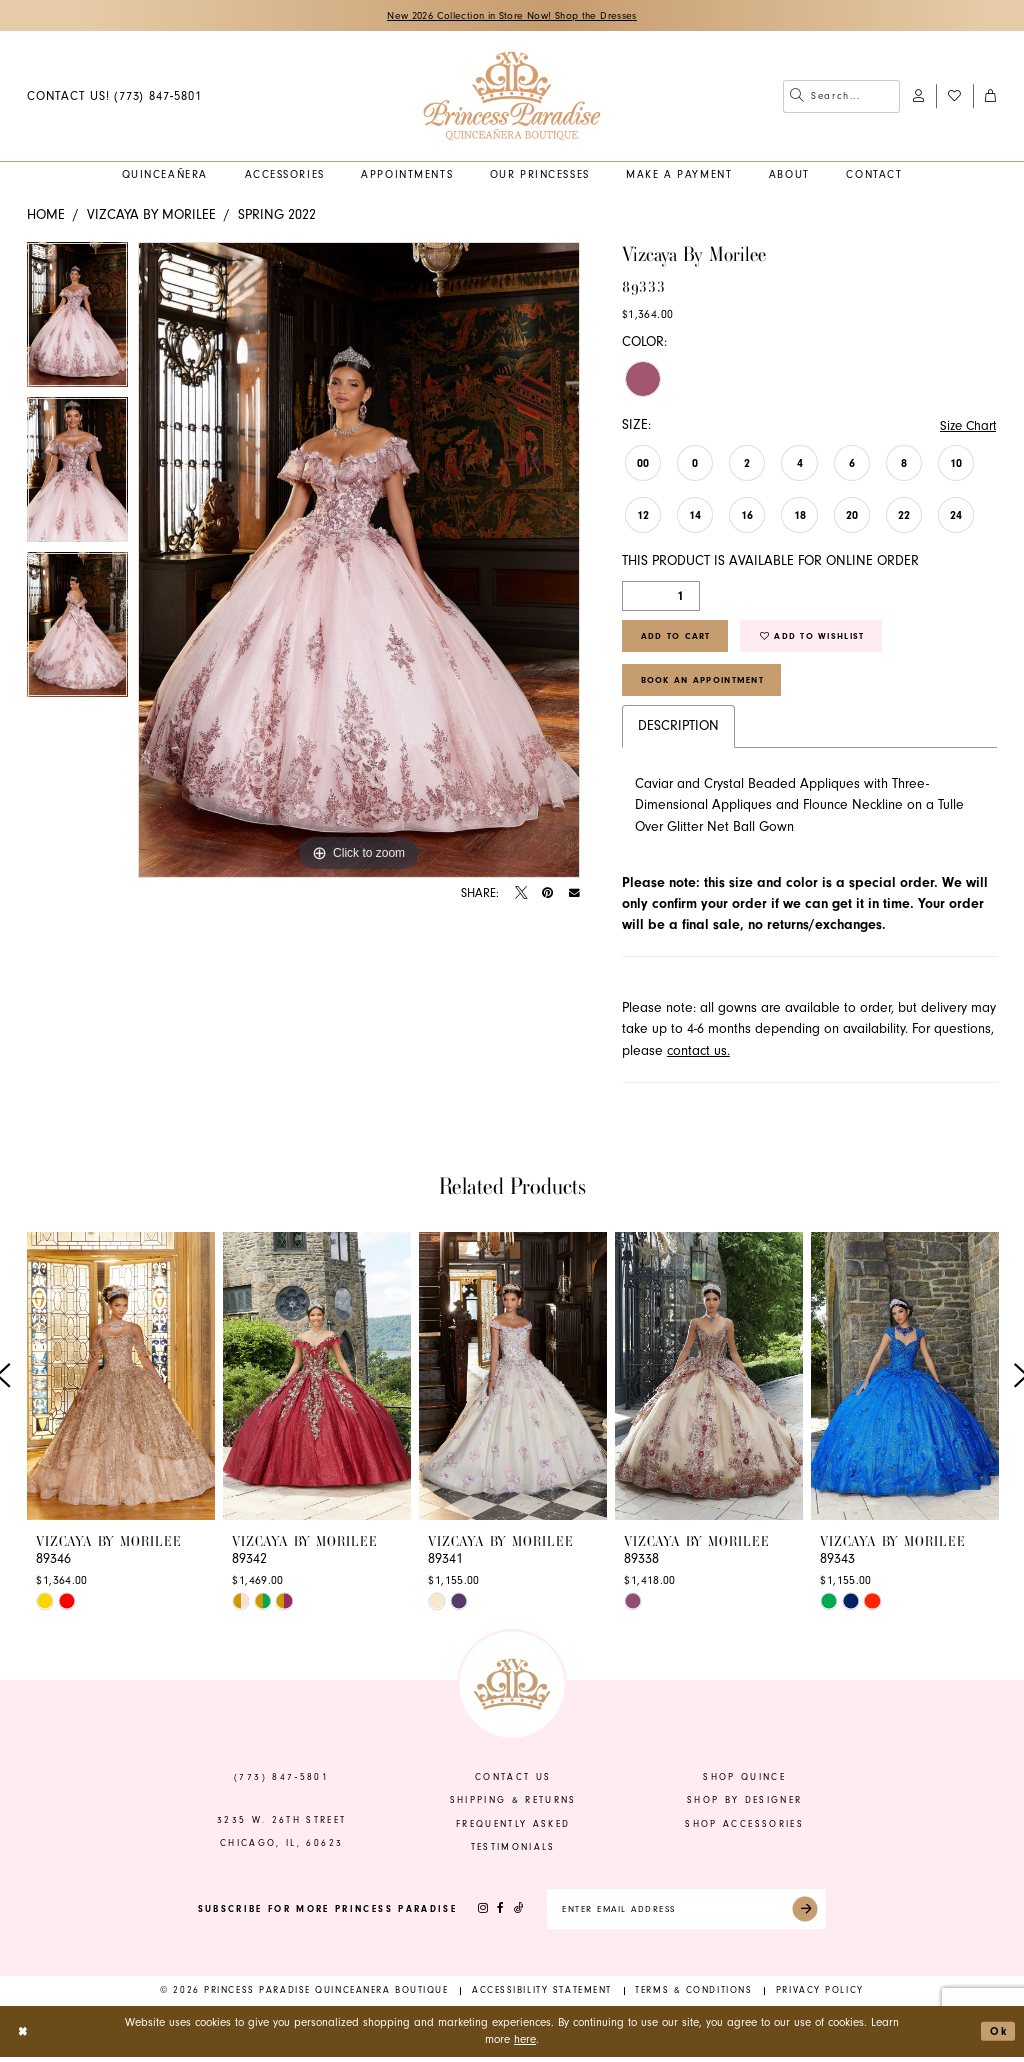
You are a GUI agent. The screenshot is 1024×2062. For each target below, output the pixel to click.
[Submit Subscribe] (811, 1915)
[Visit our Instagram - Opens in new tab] (477, 1915)
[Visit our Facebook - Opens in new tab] (494, 1915)
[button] (918, 96)
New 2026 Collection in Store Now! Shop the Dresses (512, 16)
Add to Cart (676, 638)
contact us (513, 1782)
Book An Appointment (703, 684)
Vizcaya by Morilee (151, 215)
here (525, 2045)
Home (46, 215)
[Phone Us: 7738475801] (114, 96)
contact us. (698, 1056)
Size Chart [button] (966, 426)
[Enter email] (686, 1915)
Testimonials (513, 1852)
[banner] (511, 96)
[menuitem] (114, 96)
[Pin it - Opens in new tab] (547, 894)
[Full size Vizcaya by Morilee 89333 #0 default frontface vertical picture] (359, 561)
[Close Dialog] (23, 2036)
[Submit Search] (796, 96)
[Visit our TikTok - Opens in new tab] (513, 1915)
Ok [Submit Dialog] (998, 2036)
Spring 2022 (277, 215)
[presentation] (121, 1381)
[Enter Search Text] (841, 96)
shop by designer (745, 1805)
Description (678, 731)
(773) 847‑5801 (281, 1782)
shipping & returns (513, 1805)
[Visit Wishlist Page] (954, 96)
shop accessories (744, 1829)
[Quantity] (661, 597)
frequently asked (513, 1829)
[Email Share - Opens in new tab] (574, 894)
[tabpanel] (77, 320)
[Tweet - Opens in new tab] (521, 894)
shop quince (744, 1782)
